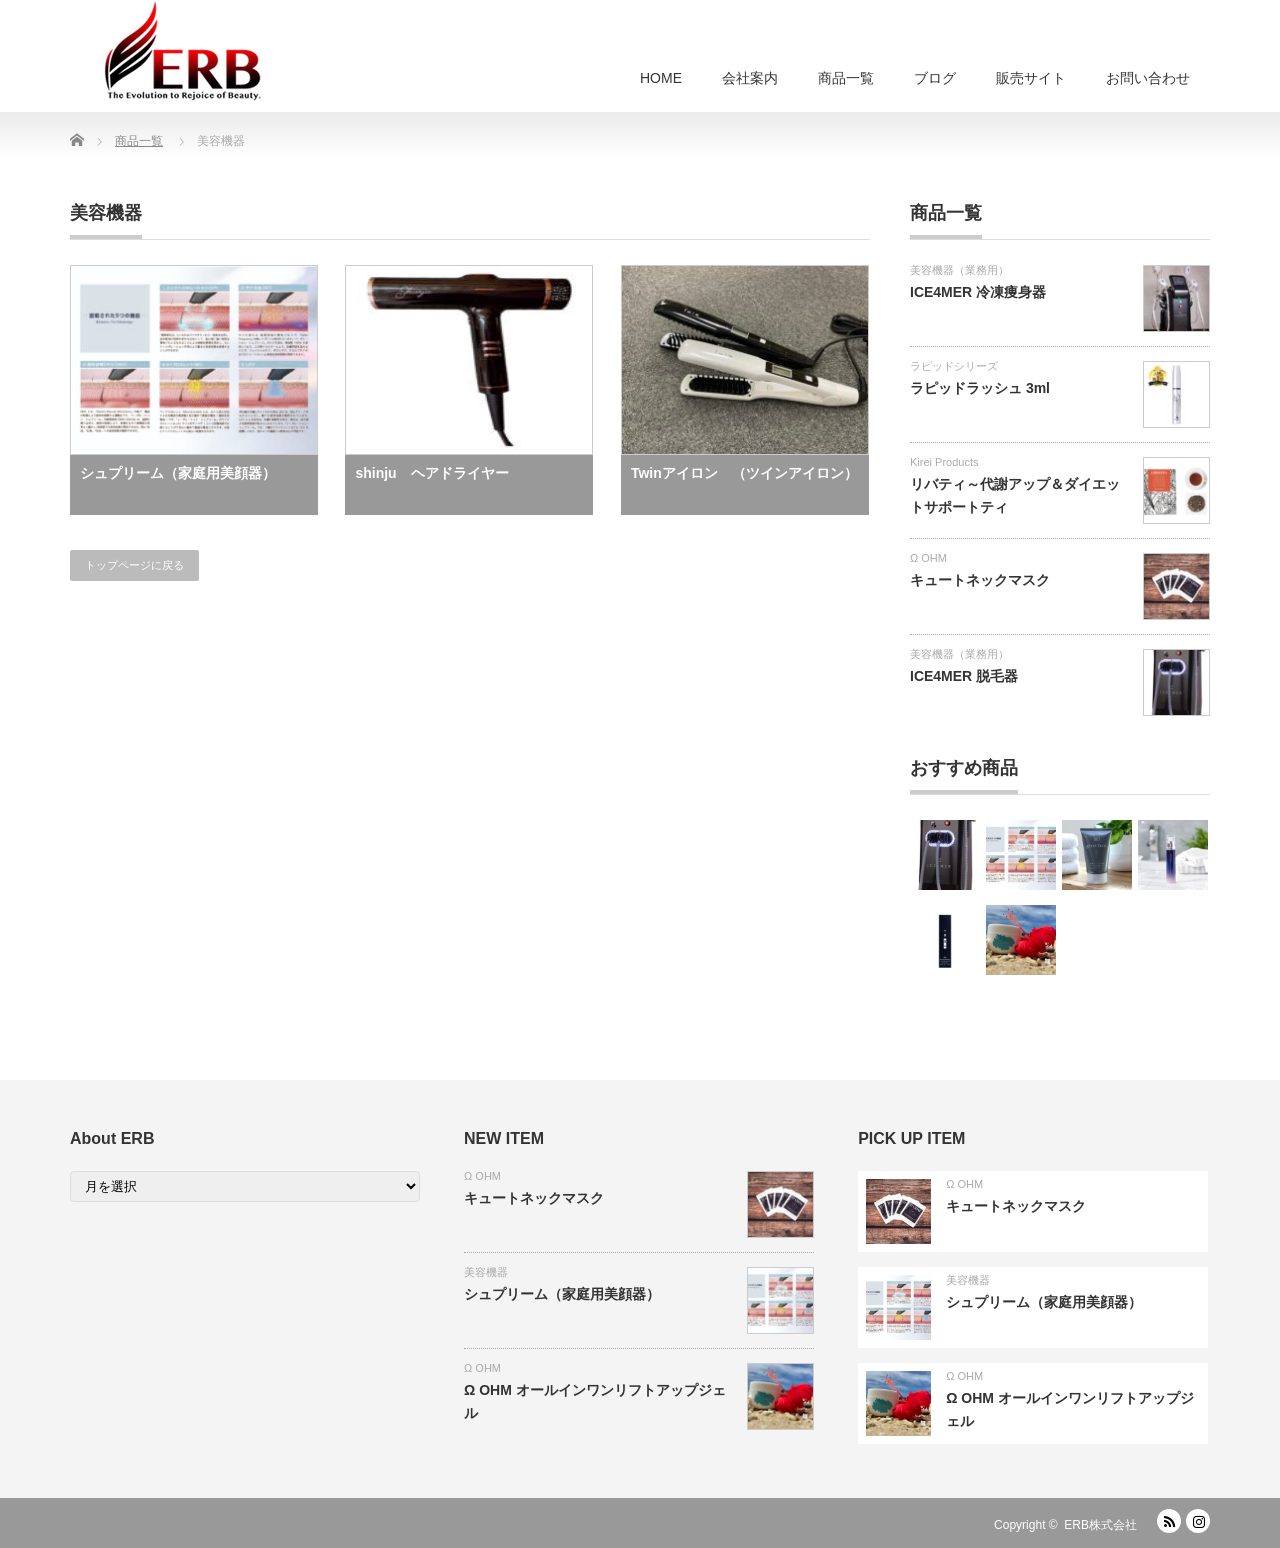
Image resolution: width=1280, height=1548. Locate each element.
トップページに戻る (134, 565)
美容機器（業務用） (959, 270)
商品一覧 (846, 78)
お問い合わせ (1148, 78)
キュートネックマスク (980, 580)
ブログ (935, 78)
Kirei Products (944, 462)
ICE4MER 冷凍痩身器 (978, 292)
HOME (661, 78)
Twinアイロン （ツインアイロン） (744, 473)
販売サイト (1031, 78)
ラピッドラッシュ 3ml (980, 388)
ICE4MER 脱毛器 (964, 676)
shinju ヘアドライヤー (431, 473)
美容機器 (486, 1272)
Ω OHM (928, 558)
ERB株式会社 (1100, 1525)
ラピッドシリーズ (954, 366)
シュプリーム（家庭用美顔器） (178, 473)
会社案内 (750, 78)
